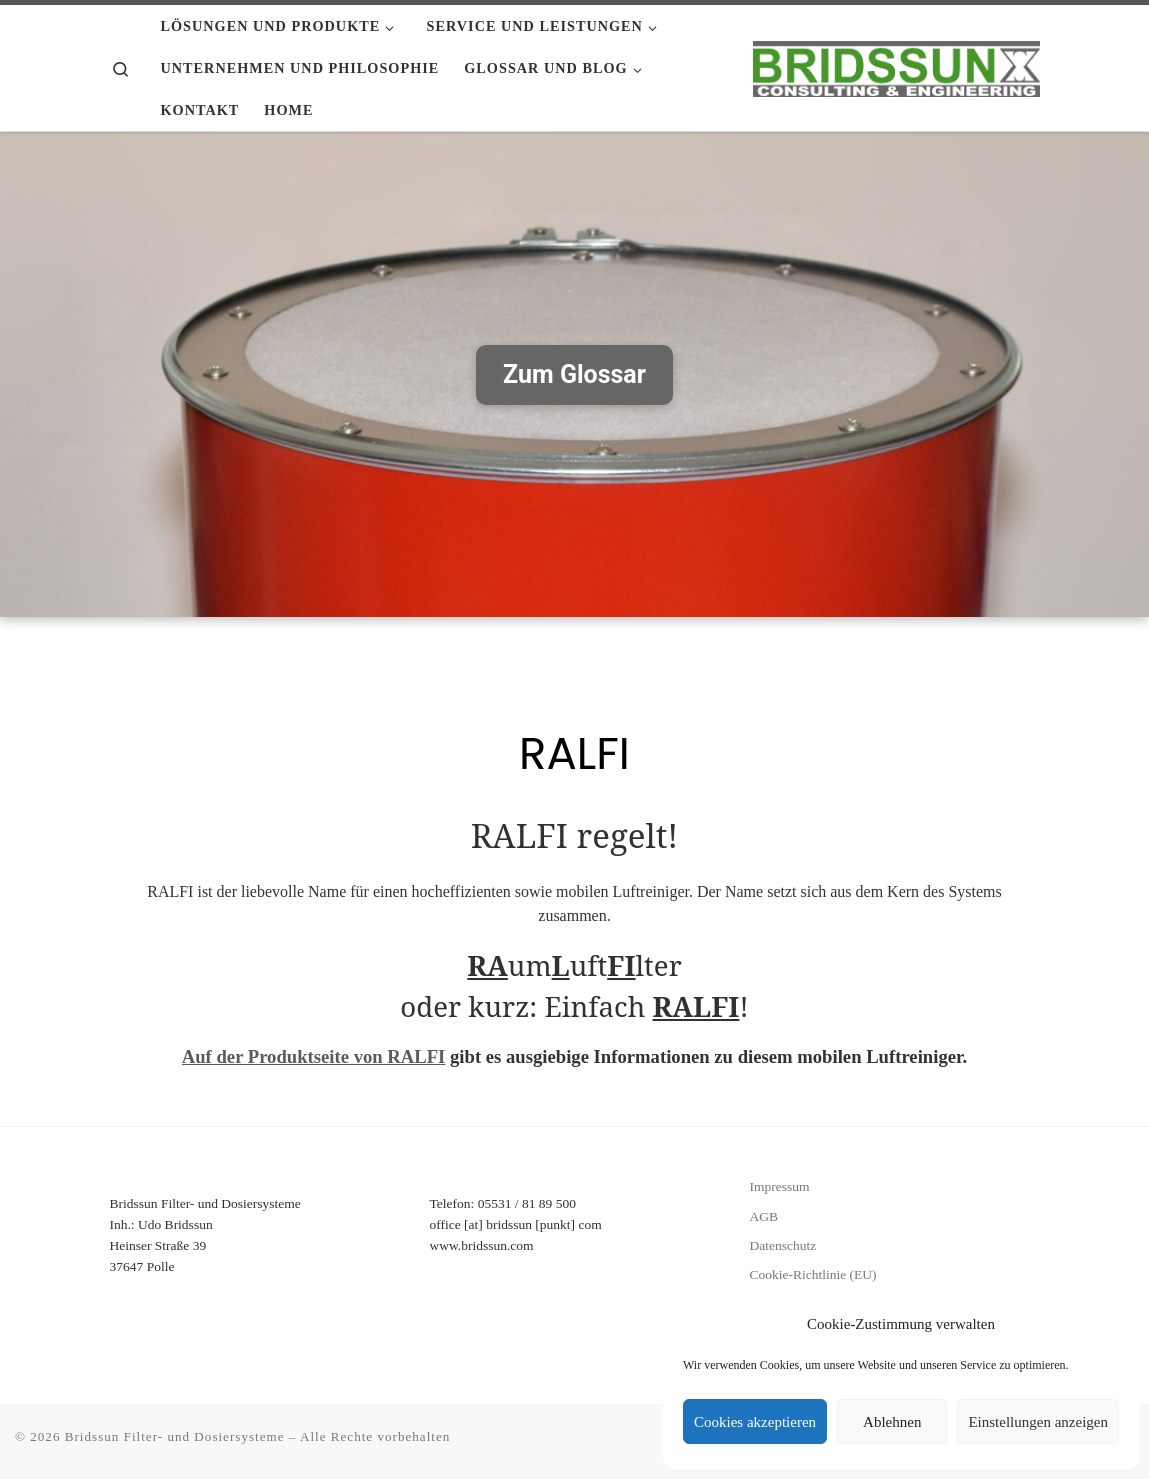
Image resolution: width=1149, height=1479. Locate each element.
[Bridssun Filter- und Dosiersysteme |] (896, 65)
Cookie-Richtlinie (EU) (812, 1274)
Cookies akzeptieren (755, 1422)
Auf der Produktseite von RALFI (314, 1056)
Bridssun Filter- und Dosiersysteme (175, 1436)
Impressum (779, 1186)
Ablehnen (892, 1422)
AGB (763, 1216)
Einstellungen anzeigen (1038, 1422)
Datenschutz (782, 1245)
